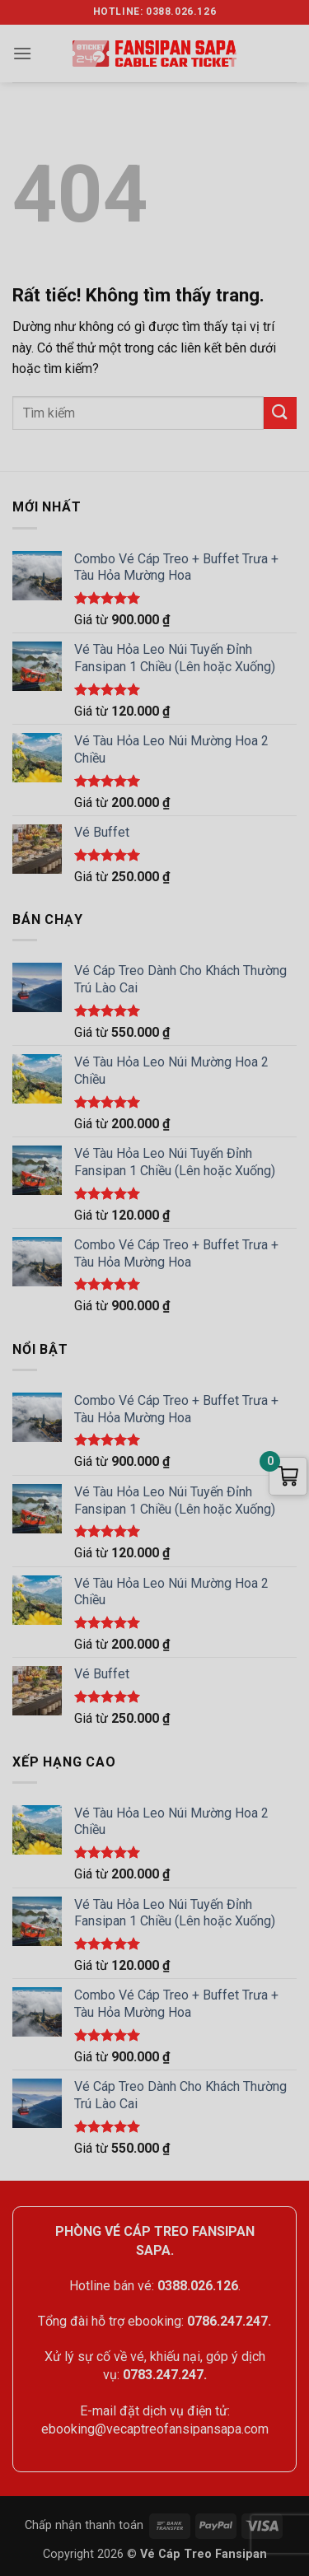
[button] (22, 53)
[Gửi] (280, 413)
